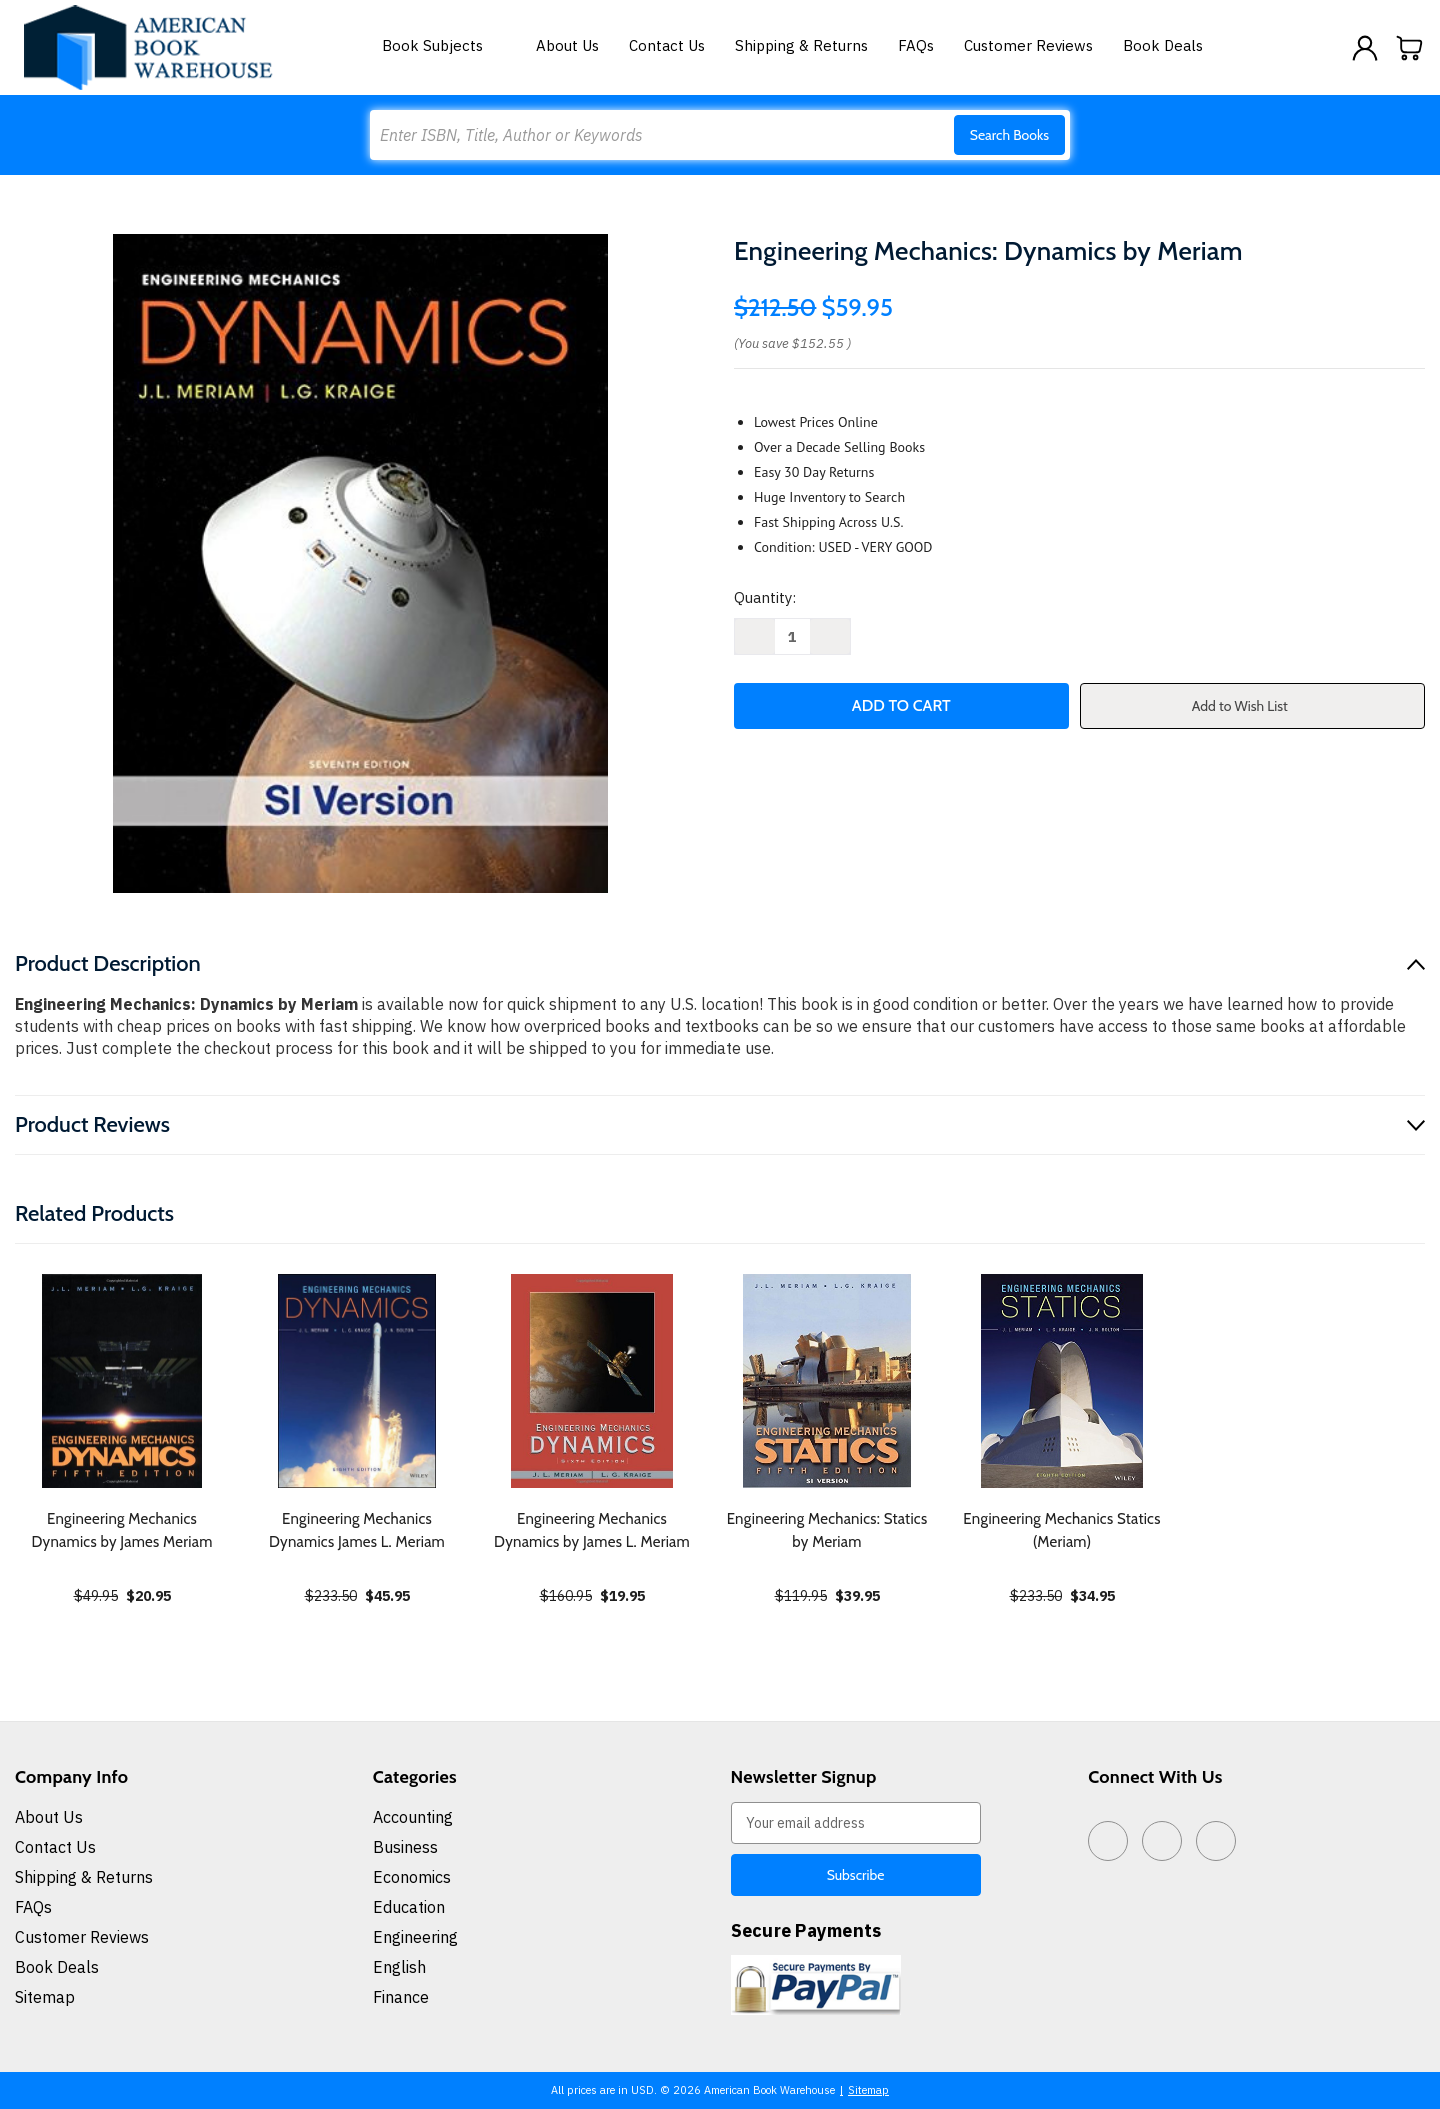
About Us (567, 45)
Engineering (415, 1937)
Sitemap (45, 1997)
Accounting (413, 1817)
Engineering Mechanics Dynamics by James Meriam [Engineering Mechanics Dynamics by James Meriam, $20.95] (121, 1530)
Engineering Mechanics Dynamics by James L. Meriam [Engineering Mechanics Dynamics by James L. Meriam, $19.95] (592, 1530)
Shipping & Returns (801, 45)
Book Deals (1163, 45)
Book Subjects (444, 45)
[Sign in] (1365, 48)
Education (409, 1907)
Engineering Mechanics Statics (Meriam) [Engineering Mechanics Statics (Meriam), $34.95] (1061, 1530)
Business (405, 1847)
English (399, 1967)
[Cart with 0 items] (1410, 48)
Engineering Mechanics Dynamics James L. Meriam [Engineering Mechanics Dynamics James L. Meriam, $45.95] (357, 1530)
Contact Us (667, 45)
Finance (401, 1997)
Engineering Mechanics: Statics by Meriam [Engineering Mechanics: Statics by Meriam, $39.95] (827, 1530)
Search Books (1009, 135)
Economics (412, 1877)
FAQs (916, 45)
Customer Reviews (1028, 45)
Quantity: (765, 597)
